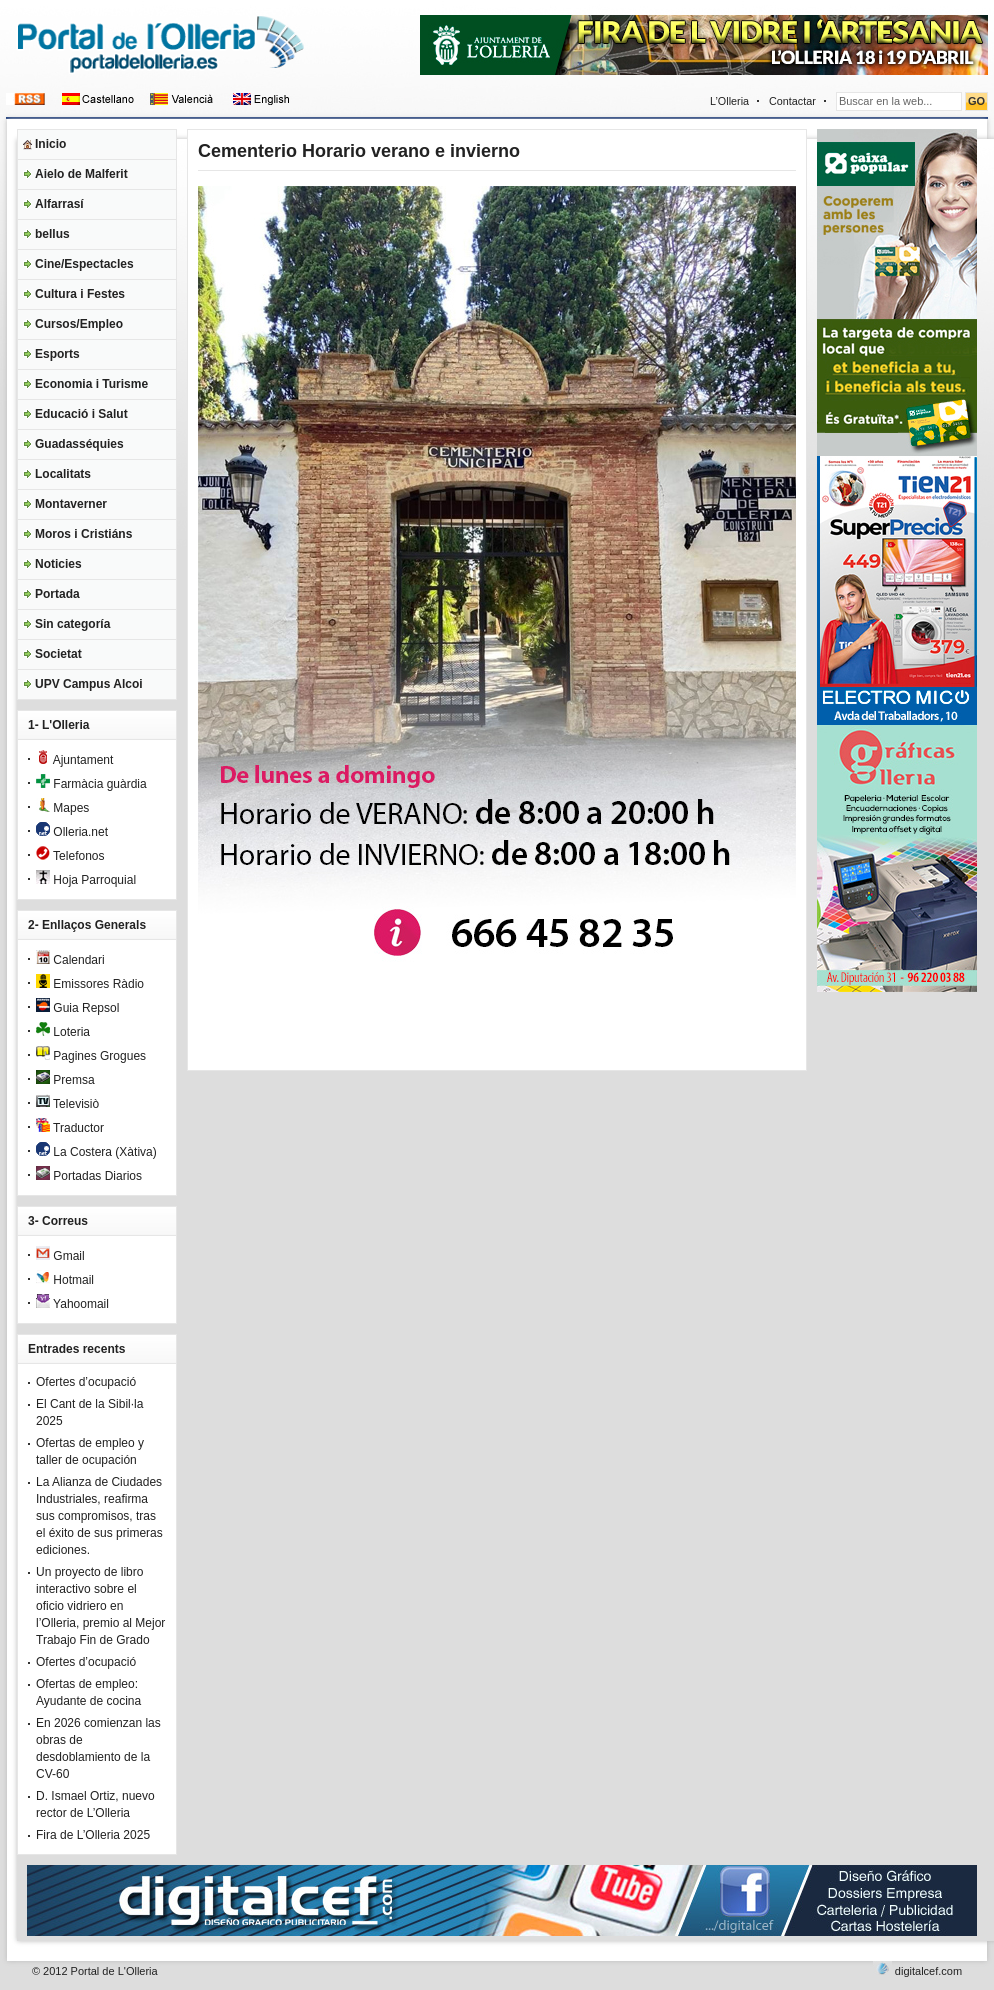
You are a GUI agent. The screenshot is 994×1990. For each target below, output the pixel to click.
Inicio (50, 144)
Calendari (70, 960)
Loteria (63, 1032)
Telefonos (70, 856)
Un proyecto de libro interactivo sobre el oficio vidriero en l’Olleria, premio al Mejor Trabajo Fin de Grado (100, 1606)
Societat (58, 654)
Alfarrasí (59, 204)
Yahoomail (72, 1304)
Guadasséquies (79, 444)
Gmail (60, 1256)
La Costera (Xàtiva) (96, 1152)
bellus (52, 234)
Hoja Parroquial (86, 880)
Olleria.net (72, 832)
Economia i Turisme (91, 384)
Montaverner (71, 504)
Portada (57, 594)
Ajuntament (74, 760)
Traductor (70, 1128)
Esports (57, 354)
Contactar (792, 101)
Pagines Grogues (91, 1056)
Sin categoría (72, 624)
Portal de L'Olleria (114, 1971)
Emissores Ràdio (90, 984)
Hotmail (65, 1280)
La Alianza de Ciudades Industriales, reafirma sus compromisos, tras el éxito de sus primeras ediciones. (99, 1516)
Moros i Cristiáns (83, 534)
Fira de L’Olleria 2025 (93, 1835)
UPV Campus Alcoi (89, 684)
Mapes (62, 808)
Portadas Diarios (89, 1176)
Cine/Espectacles (84, 264)
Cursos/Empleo (79, 324)
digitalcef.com (928, 1971)
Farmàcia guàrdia (91, 784)
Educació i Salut (81, 414)
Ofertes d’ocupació (86, 1382)
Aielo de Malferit (81, 174)
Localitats (63, 474)
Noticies (58, 564)
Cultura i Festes (80, 294)
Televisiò (67, 1104)
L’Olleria (729, 101)
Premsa (65, 1080)
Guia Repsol (77, 1008)
